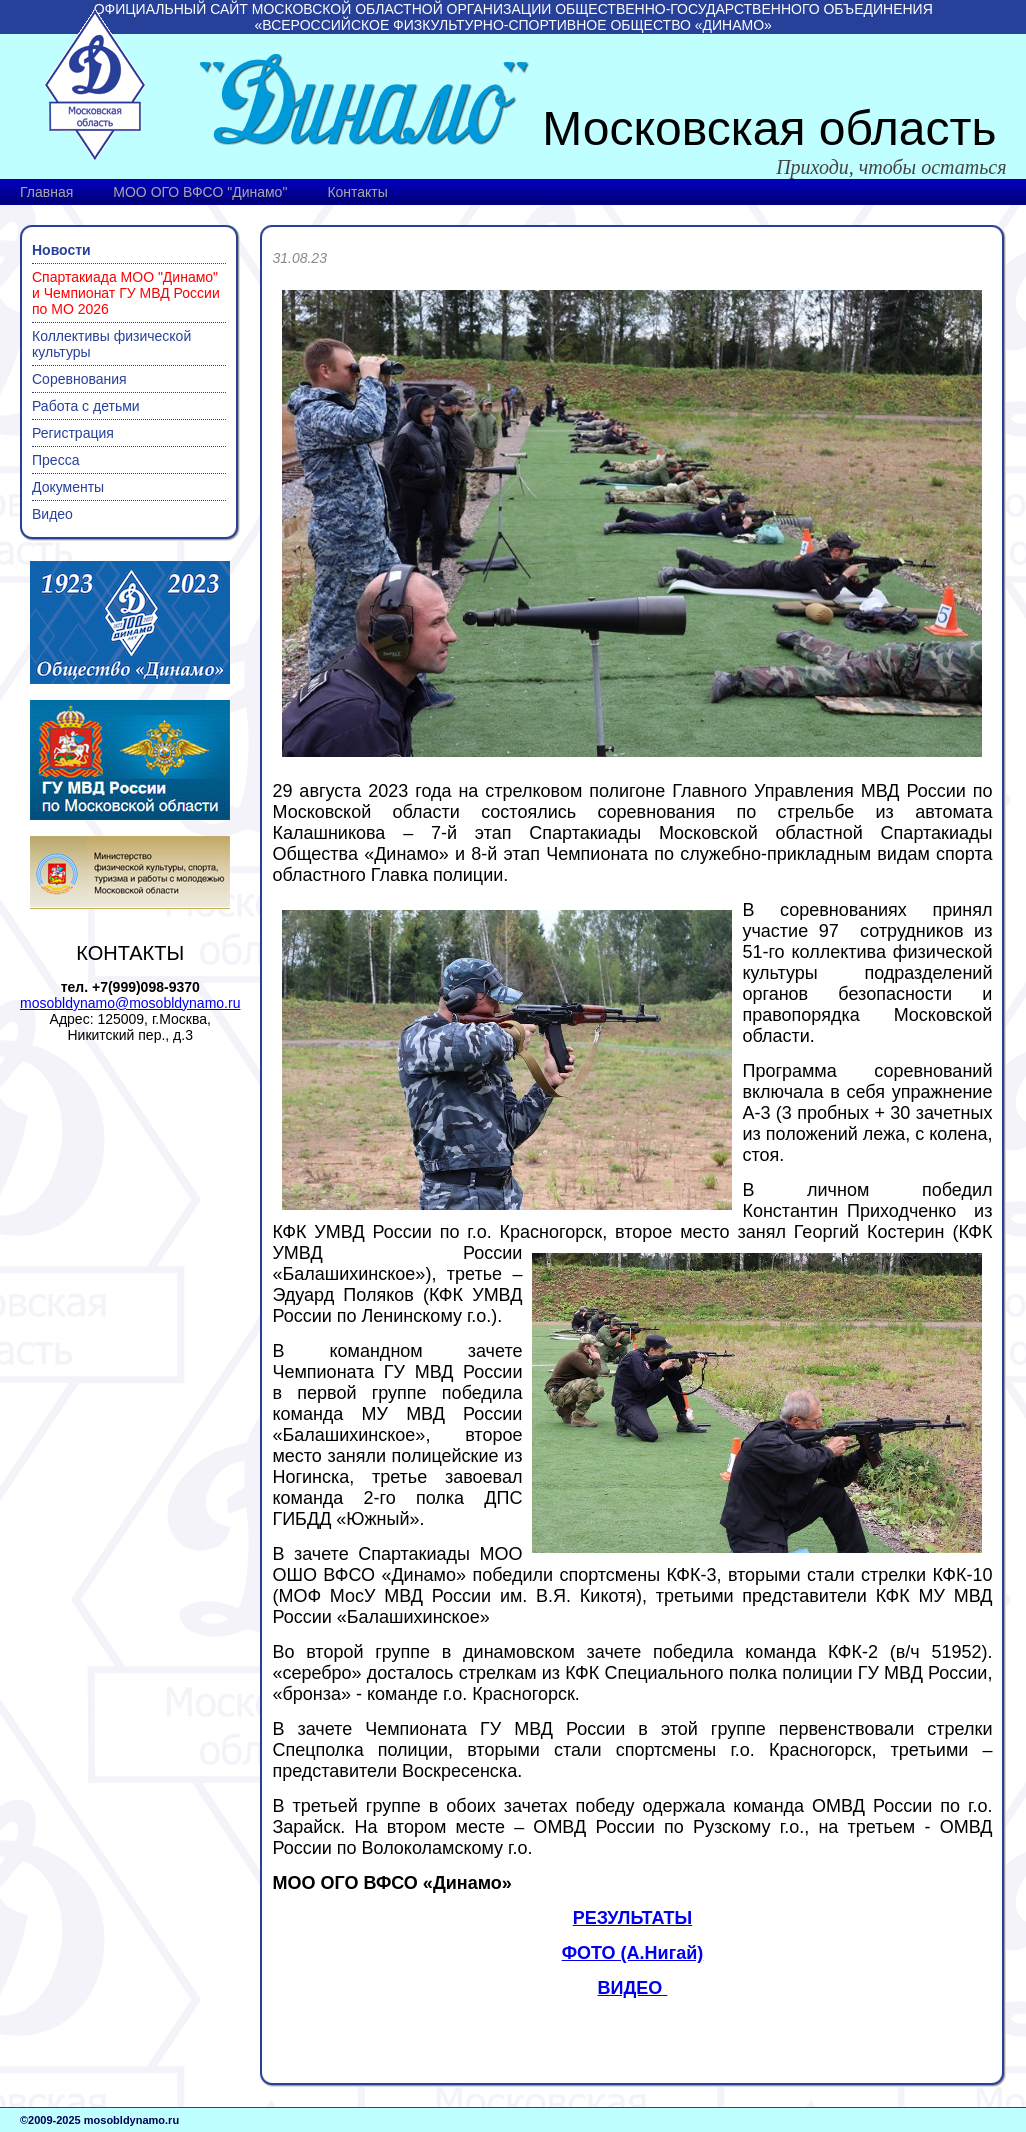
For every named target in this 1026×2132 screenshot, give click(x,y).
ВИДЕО (633, 1988)
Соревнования (79, 379)
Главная (46, 192)
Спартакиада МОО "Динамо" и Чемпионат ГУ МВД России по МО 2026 (126, 293)
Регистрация (73, 433)
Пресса (55, 460)
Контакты (357, 192)
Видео (52, 514)
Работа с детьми (86, 406)
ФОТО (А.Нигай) (633, 1953)
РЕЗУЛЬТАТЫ (632, 1918)
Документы (68, 487)
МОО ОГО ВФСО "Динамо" (200, 192)
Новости (61, 250)
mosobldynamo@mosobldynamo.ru (130, 1003)
